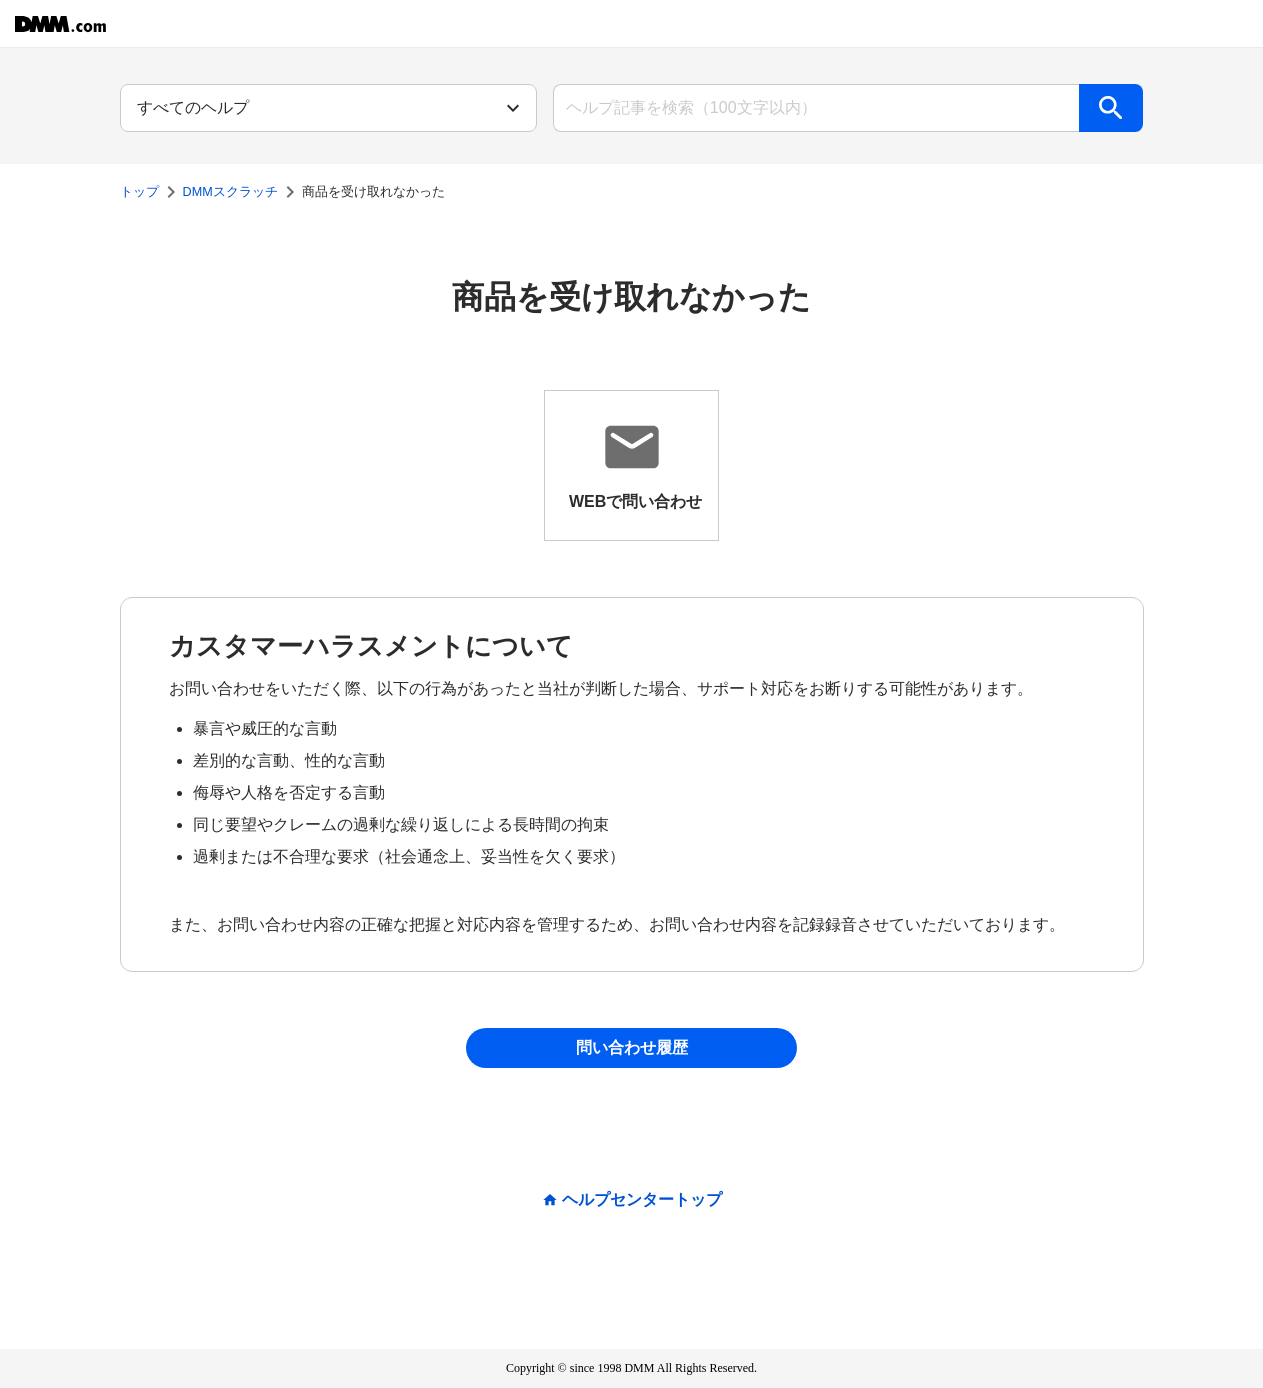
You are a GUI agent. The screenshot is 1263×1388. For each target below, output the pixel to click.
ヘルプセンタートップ (642, 1200)
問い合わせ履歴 (632, 1047)
